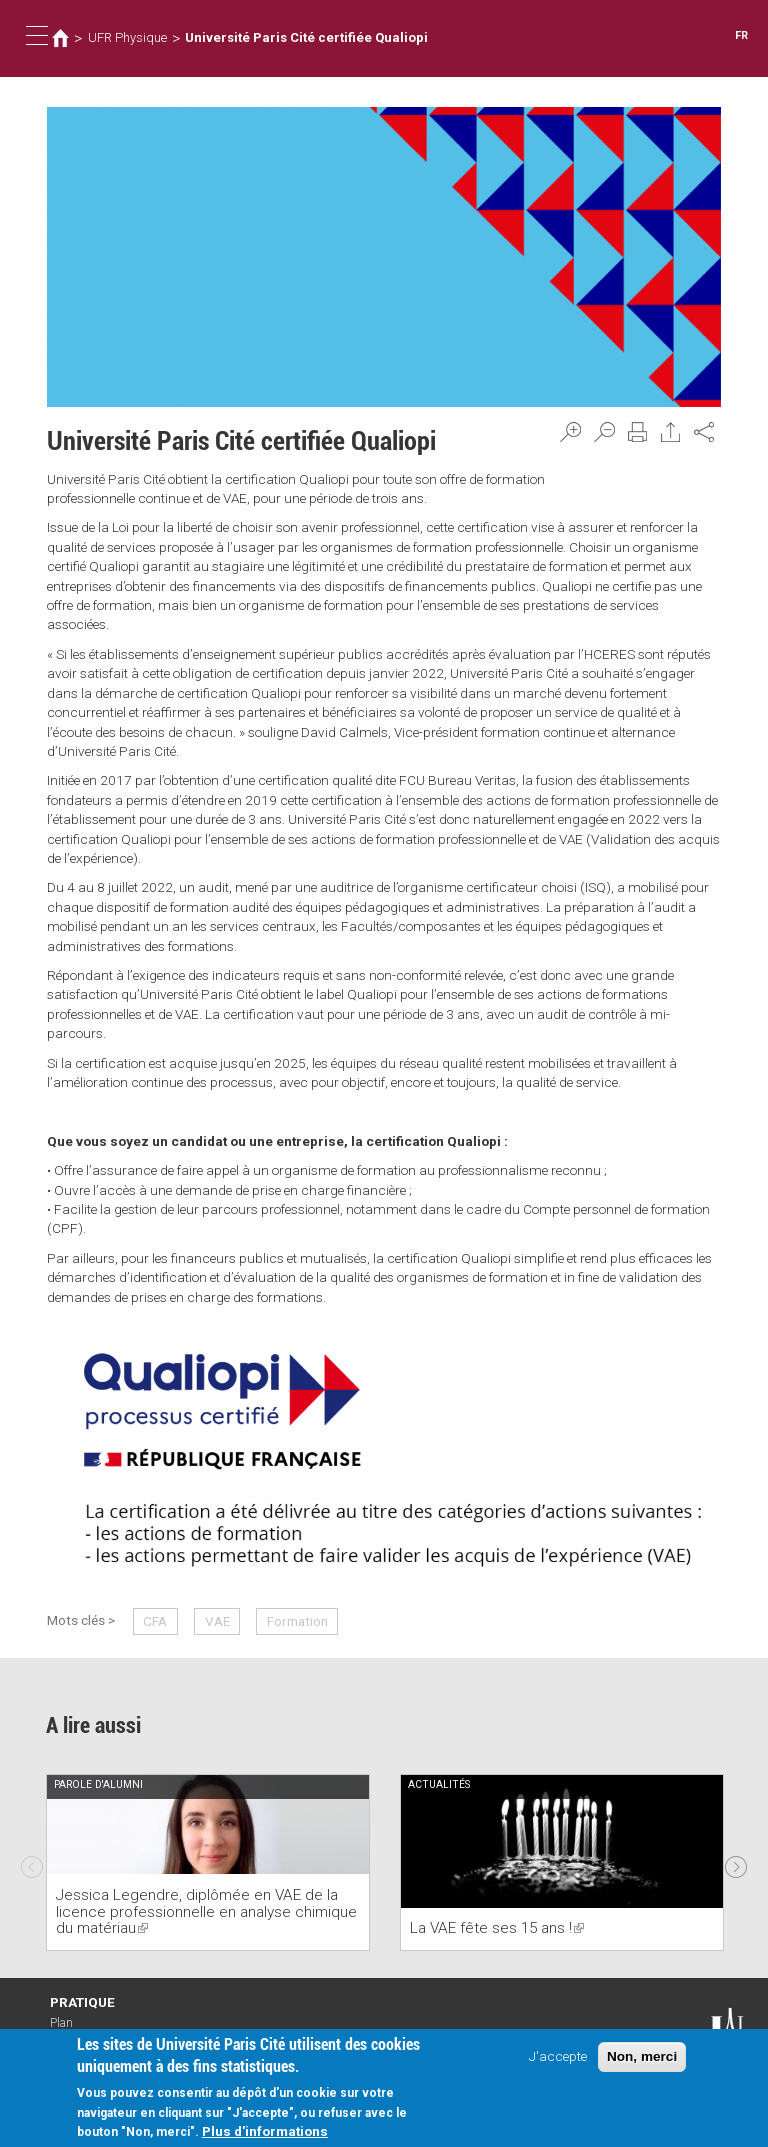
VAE (217, 1621)
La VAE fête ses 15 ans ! (497, 1928)
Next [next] (736, 1862)
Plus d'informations (265, 2132)
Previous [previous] (32, 1862)
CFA (155, 1621)
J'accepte (558, 2057)
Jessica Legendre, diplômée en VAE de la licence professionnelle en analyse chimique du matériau (206, 1912)
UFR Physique (127, 37)
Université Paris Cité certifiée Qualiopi (306, 37)
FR (741, 35)
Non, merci (642, 2057)
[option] (208, 1862)
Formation (297, 1621)
